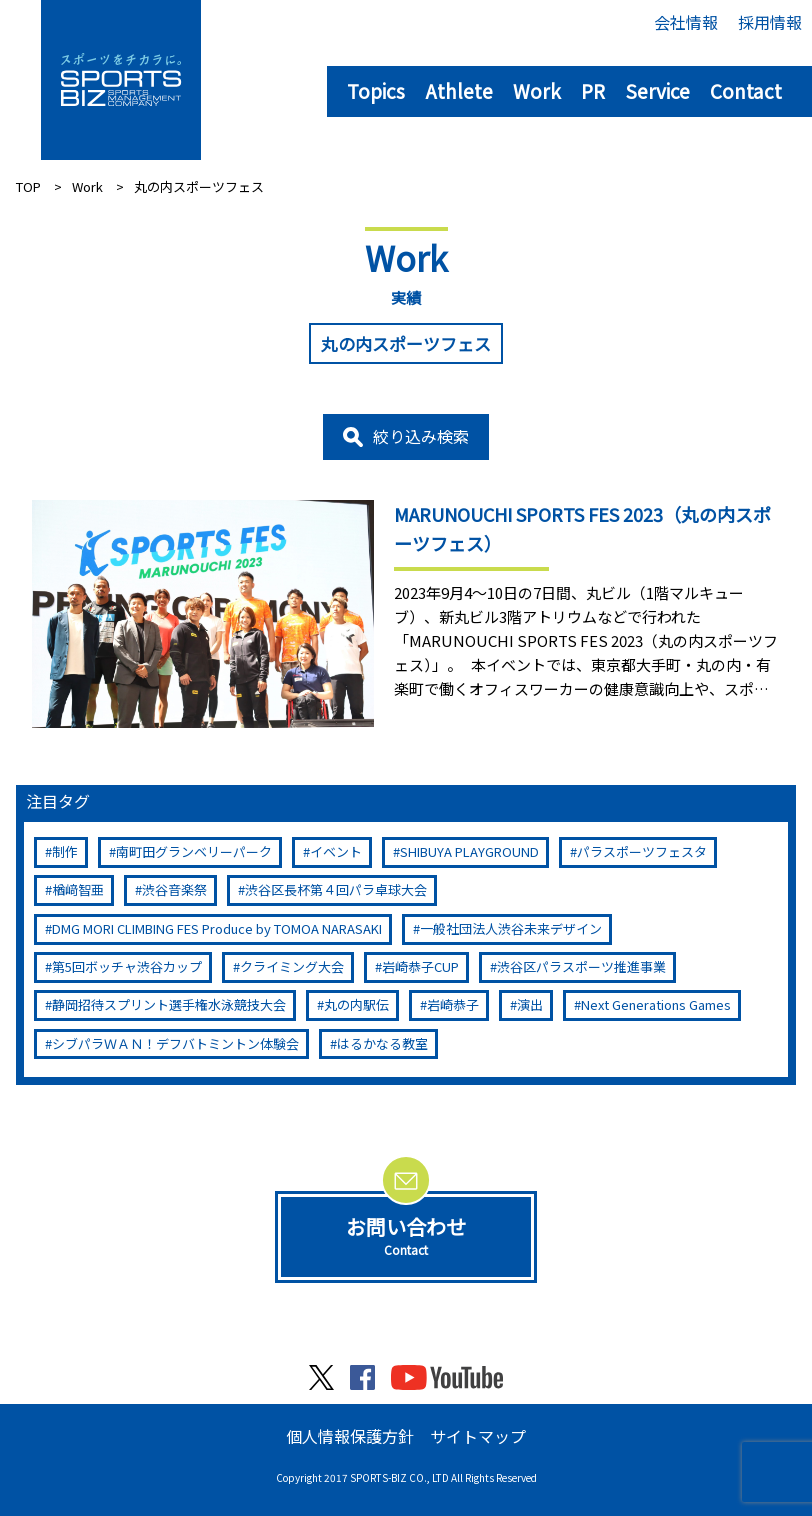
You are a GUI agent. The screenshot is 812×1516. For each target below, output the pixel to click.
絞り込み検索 (421, 436)
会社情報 (686, 22)
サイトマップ (478, 1436)
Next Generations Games (656, 1004)
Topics (376, 90)
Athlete (459, 90)
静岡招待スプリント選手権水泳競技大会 (169, 1004)
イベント (336, 851)
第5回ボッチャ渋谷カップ (127, 966)
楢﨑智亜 (78, 889)
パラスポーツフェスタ (642, 851)
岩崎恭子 (453, 1004)
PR (593, 90)
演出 (530, 1004)
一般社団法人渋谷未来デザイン (511, 928)
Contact (746, 90)
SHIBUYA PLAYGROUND (469, 851)
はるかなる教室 (382, 1043)
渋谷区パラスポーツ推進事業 (581, 966)
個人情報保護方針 (350, 1436)
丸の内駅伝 (356, 1004)
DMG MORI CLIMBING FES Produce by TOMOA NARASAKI (217, 928)
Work (537, 90)
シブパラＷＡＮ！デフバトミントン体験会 (175, 1043)
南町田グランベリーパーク (194, 851)
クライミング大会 (292, 966)
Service (657, 90)
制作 (65, 851)
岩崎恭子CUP (420, 966)
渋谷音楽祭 (174, 889)
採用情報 (770, 22)
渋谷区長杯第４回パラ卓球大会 (336, 889)
